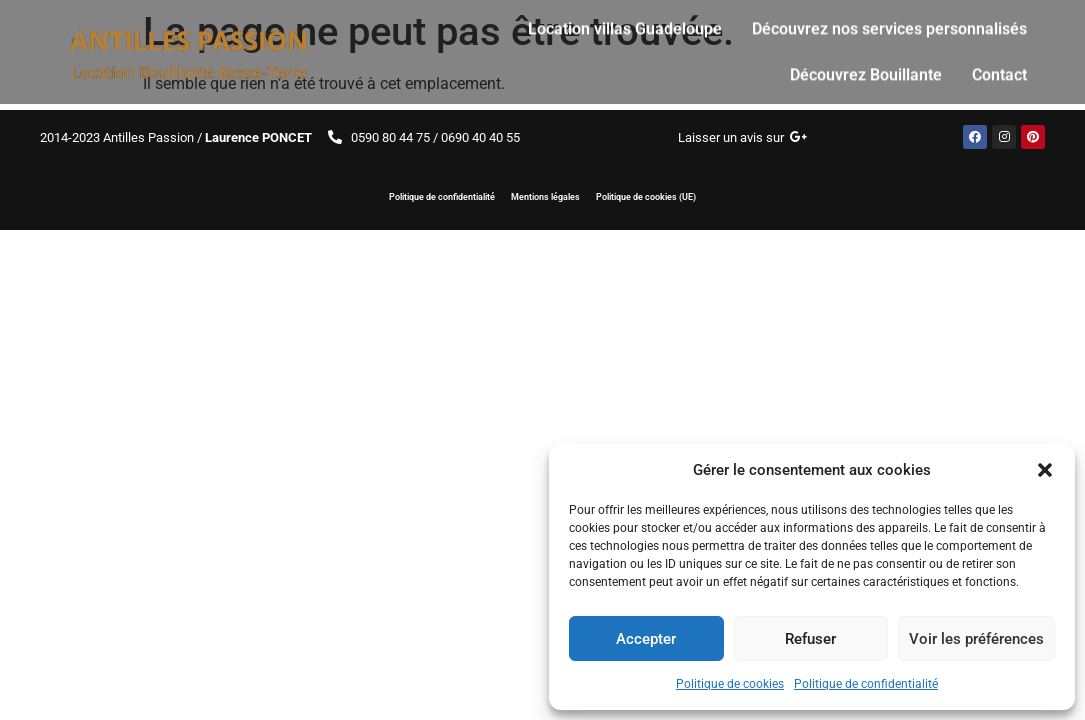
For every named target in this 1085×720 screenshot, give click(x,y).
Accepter (646, 639)
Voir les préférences (976, 639)
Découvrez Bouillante (866, 67)
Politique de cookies (730, 684)
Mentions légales (545, 197)
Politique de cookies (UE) (646, 197)
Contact (999, 67)
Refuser (810, 639)
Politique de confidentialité (866, 684)
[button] (1045, 470)
